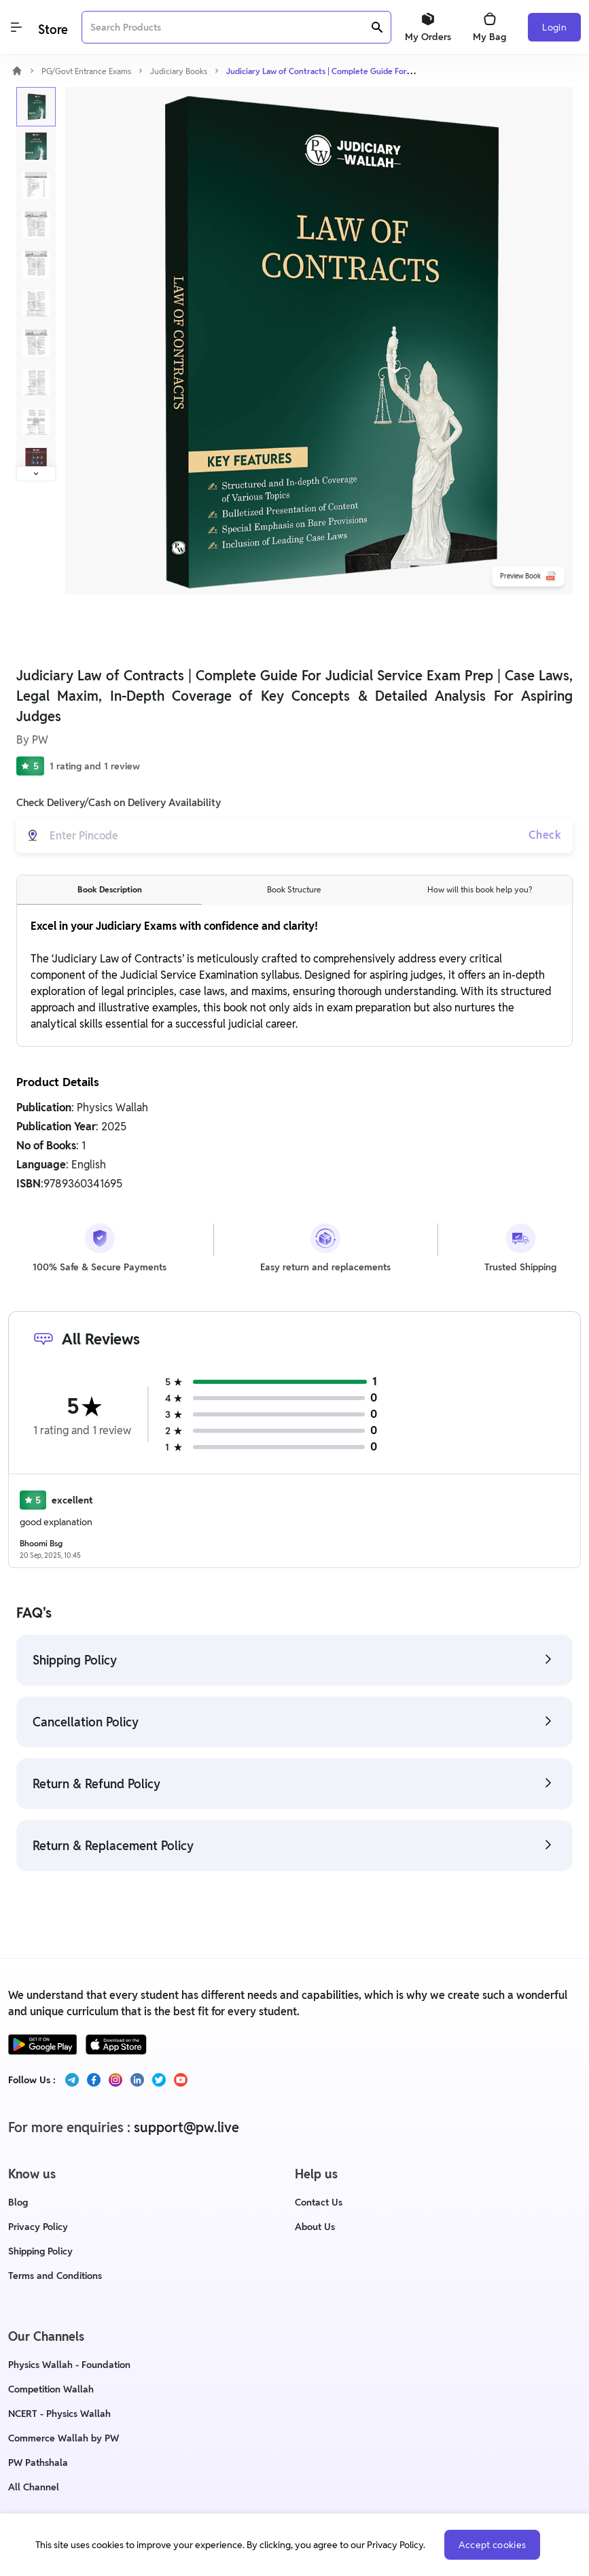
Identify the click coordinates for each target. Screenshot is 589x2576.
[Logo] (51, 27)
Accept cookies (492, 2545)
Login (554, 27)
